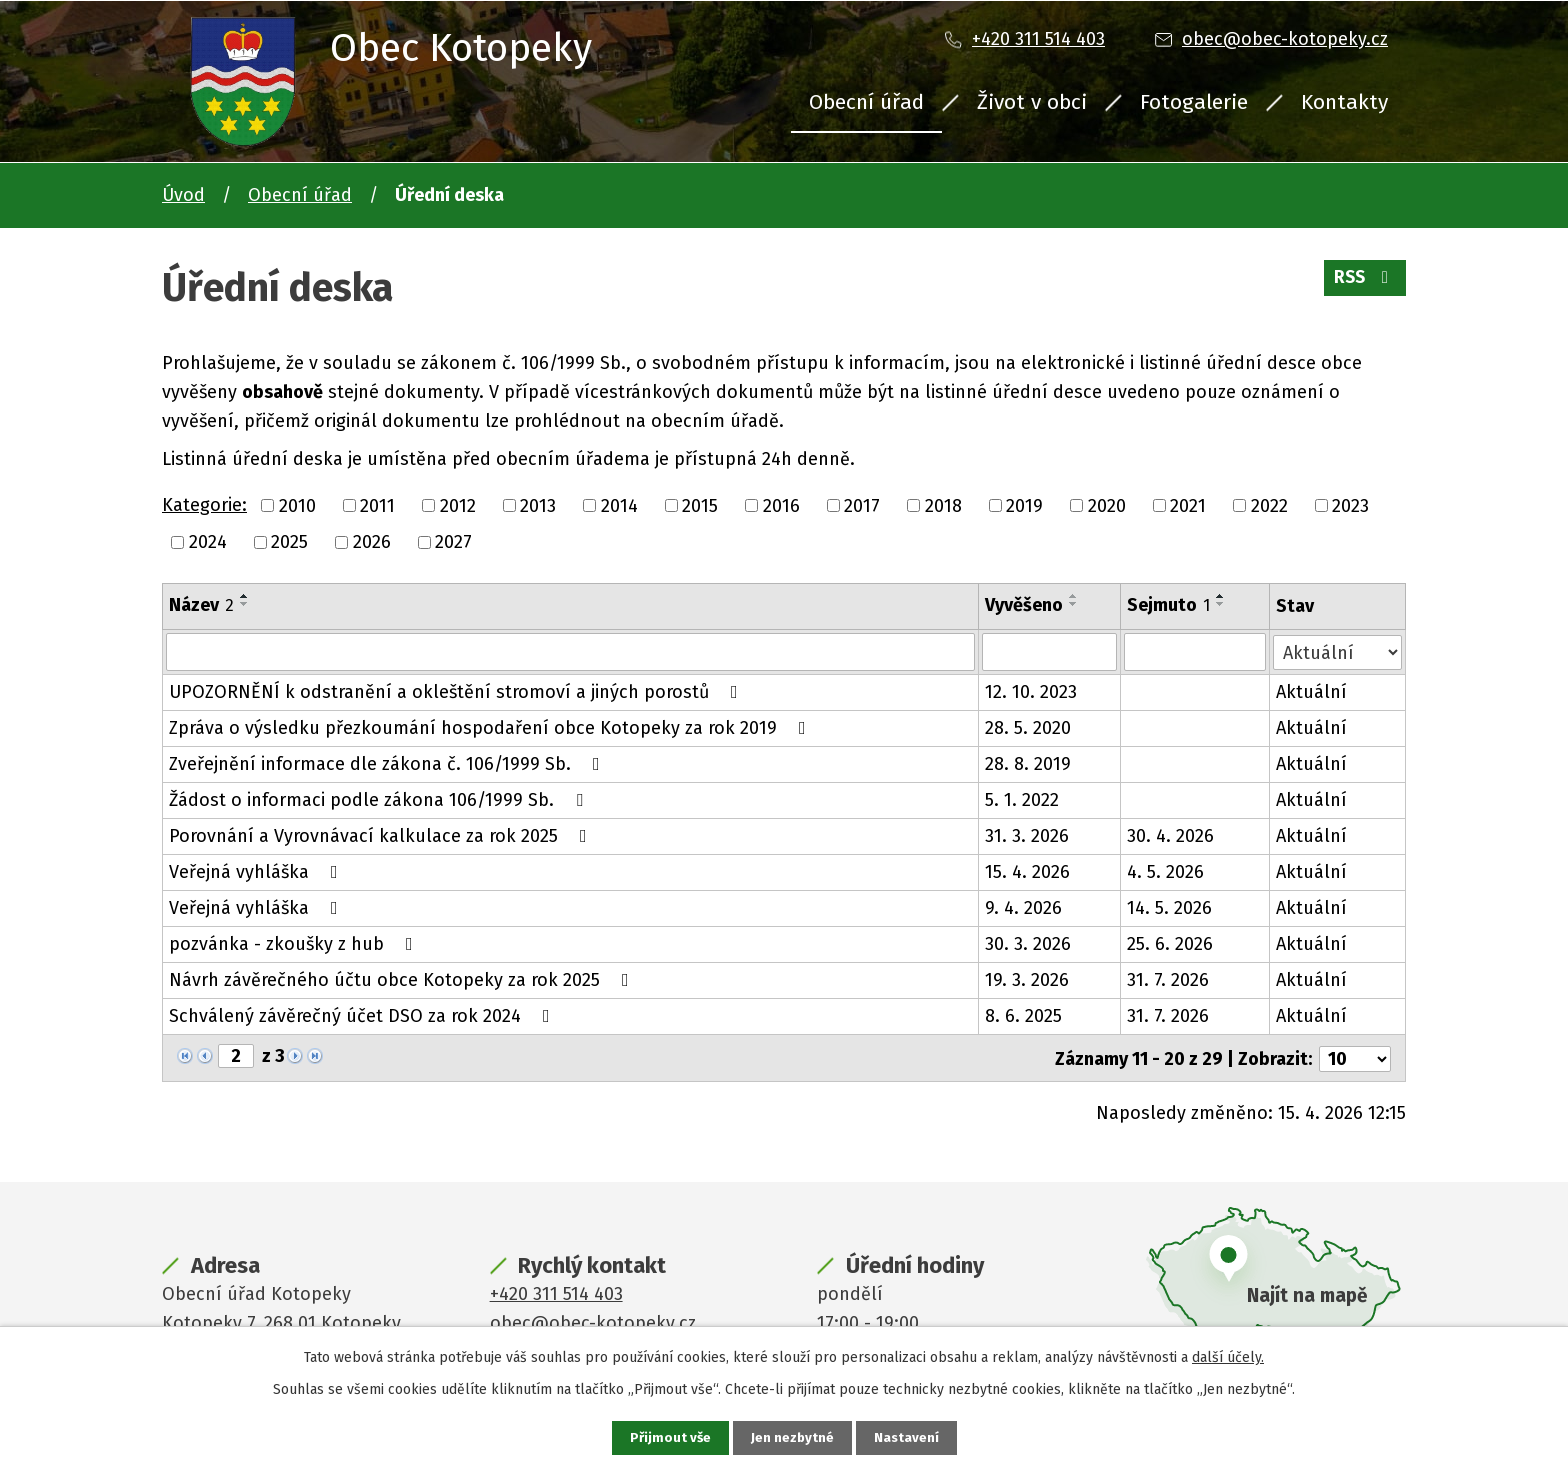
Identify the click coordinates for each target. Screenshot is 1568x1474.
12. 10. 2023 (1031, 692)
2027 (453, 542)
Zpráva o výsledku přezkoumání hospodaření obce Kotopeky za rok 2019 (491, 728)
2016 (781, 505)
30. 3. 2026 (1028, 944)
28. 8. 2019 (1028, 764)
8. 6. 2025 (1023, 1016)
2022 (1269, 505)
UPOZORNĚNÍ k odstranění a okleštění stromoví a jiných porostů (457, 692)
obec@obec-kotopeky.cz (1285, 39)
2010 (297, 505)
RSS (1363, 282)
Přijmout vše (668, 1437)
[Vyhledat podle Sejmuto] (1196, 652)
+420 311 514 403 (1038, 39)
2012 (458, 505)
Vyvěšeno (1024, 605)
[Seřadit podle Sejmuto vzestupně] (1222, 596)
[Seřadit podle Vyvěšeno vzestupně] (1074, 596)
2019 (1024, 505)
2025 (289, 542)
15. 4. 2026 (1027, 872)
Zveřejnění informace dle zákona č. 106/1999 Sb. (388, 764)
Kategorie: (204, 505)
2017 (862, 505)
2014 (619, 505)
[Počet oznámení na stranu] (1355, 1057)
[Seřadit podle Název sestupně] (245, 604)
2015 (700, 505)
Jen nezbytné (792, 1437)
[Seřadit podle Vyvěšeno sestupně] (1074, 604)
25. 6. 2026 (1171, 944)
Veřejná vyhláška (257, 872)
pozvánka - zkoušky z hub (295, 944)
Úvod (183, 195)
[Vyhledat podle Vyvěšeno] (1050, 652)
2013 (538, 505)
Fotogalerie (1194, 102)
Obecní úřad (866, 102)
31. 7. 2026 (1169, 980)
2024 (208, 542)
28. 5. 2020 (1028, 728)
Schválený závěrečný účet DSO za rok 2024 (363, 1016)
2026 (372, 542)
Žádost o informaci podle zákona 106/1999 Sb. (380, 800)
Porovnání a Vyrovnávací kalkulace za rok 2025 (382, 836)
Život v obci (1032, 102)
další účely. (1228, 1356)
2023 (1350, 505)
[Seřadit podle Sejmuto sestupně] (1222, 604)
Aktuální (1312, 692)
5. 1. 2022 (1022, 800)
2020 (1107, 505)
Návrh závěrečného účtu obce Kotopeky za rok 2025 (403, 980)
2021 (1188, 505)
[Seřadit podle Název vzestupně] (245, 596)
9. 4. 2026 (1023, 908)
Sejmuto (1169, 605)
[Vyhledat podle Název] (570, 652)
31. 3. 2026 (1027, 836)
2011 (377, 505)
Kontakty (1344, 102)
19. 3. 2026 (1027, 980)
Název (201, 605)
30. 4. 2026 (1171, 836)
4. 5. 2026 (1166, 872)
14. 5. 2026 (1170, 908)
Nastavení (908, 1437)
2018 (943, 505)
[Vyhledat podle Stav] (1338, 650)
